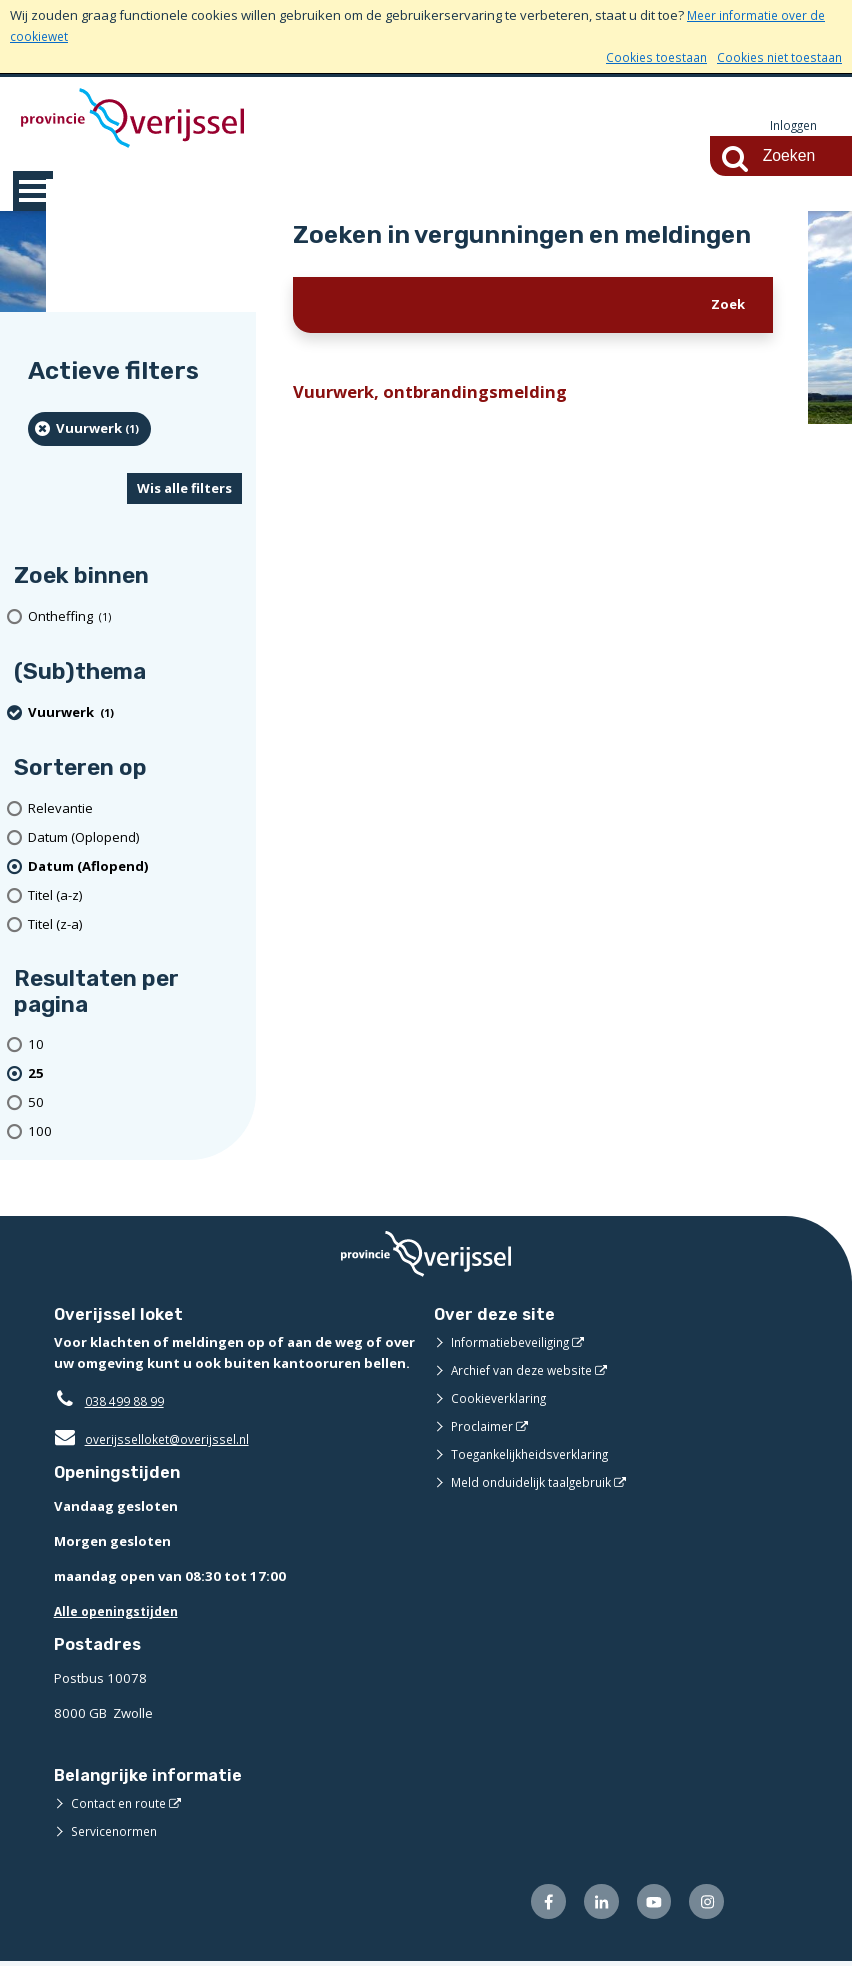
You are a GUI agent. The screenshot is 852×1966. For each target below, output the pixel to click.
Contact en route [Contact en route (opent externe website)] (121, 1805)
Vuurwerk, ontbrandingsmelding (438, 394)
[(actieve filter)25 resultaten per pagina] (135, 1074)
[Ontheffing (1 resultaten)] (135, 617)
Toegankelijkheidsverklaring (537, 1455)
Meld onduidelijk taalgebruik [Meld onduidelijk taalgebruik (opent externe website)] (537, 1483)
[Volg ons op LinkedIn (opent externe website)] (591, 1905)
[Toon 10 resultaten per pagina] (135, 1046)
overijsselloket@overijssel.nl (156, 1440)
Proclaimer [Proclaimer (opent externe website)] (483, 1427)
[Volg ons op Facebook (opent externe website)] (535, 1905)
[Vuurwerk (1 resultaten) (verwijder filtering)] (89, 430)
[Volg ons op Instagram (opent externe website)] (704, 1905)
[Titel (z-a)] (135, 925)
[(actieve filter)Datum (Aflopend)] (135, 867)
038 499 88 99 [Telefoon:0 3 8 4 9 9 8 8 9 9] (129, 1402)
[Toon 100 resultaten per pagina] (135, 1132)
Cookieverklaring (502, 1399)
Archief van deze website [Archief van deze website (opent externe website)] (528, 1371)
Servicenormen (117, 1833)
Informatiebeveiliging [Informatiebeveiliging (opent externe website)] (515, 1343)
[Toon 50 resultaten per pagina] (135, 1103)
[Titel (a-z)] (135, 896)
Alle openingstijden (120, 1612)
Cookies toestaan (645, 57)
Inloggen (791, 126)
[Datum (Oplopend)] (135, 838)
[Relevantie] (135, 809)
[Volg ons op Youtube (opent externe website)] (648, 1905)
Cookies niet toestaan (775, 57)
